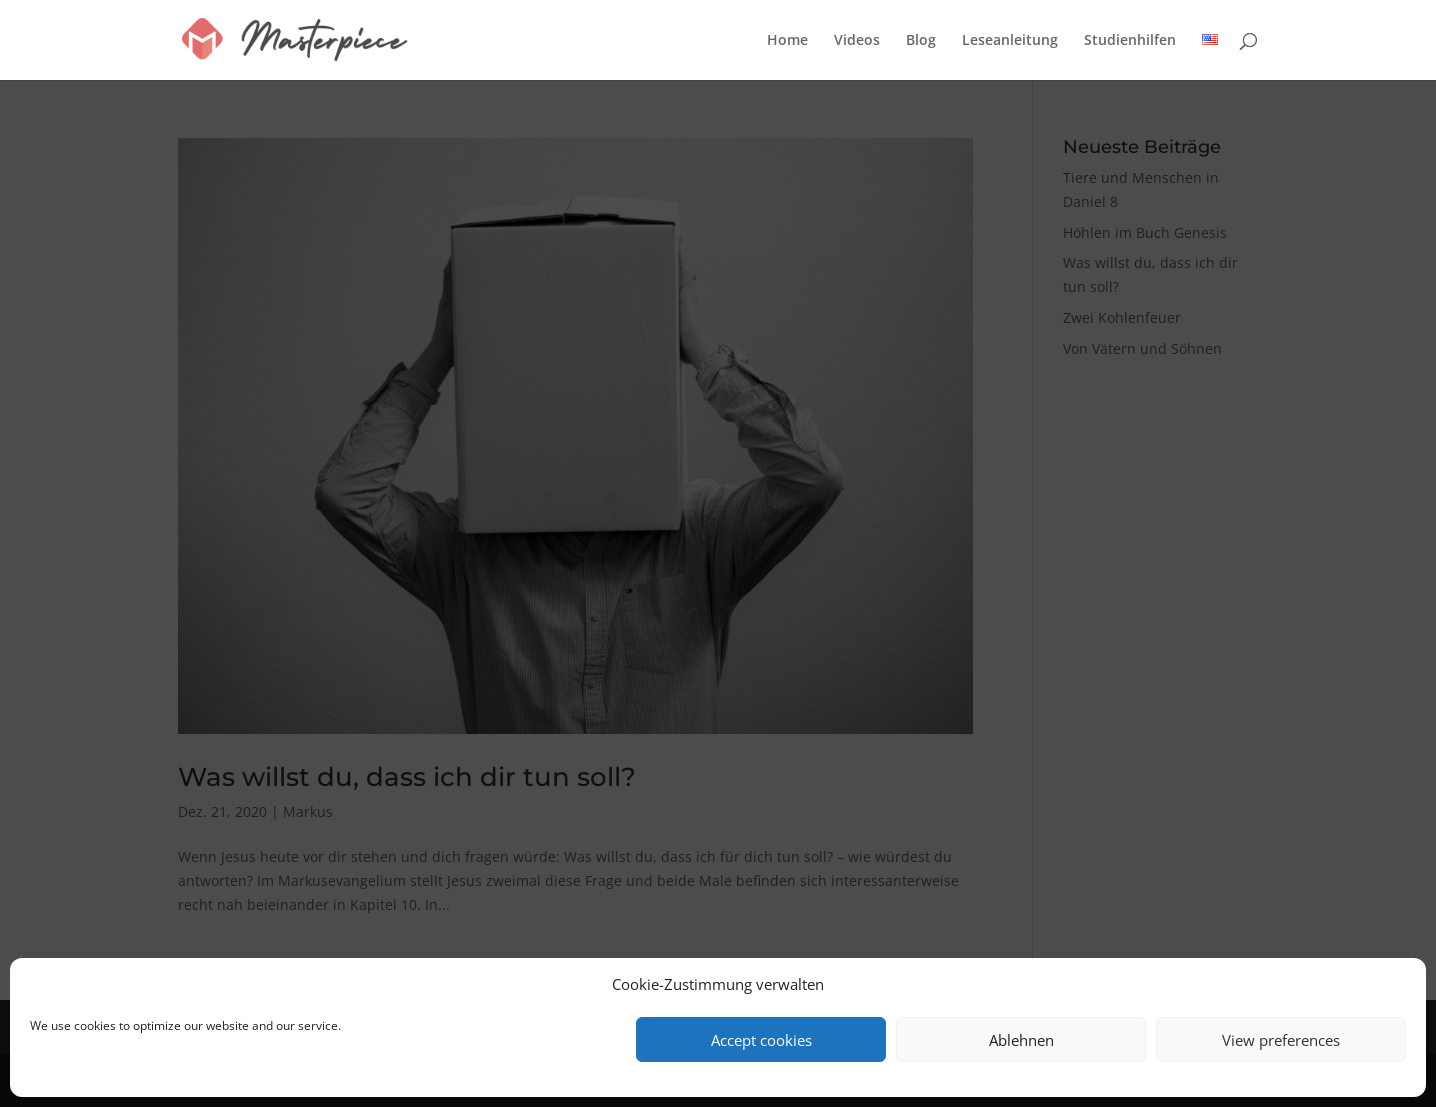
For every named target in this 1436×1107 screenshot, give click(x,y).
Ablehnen (1021, 1040)
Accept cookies (761, 1040)
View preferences (1281, 1040)
